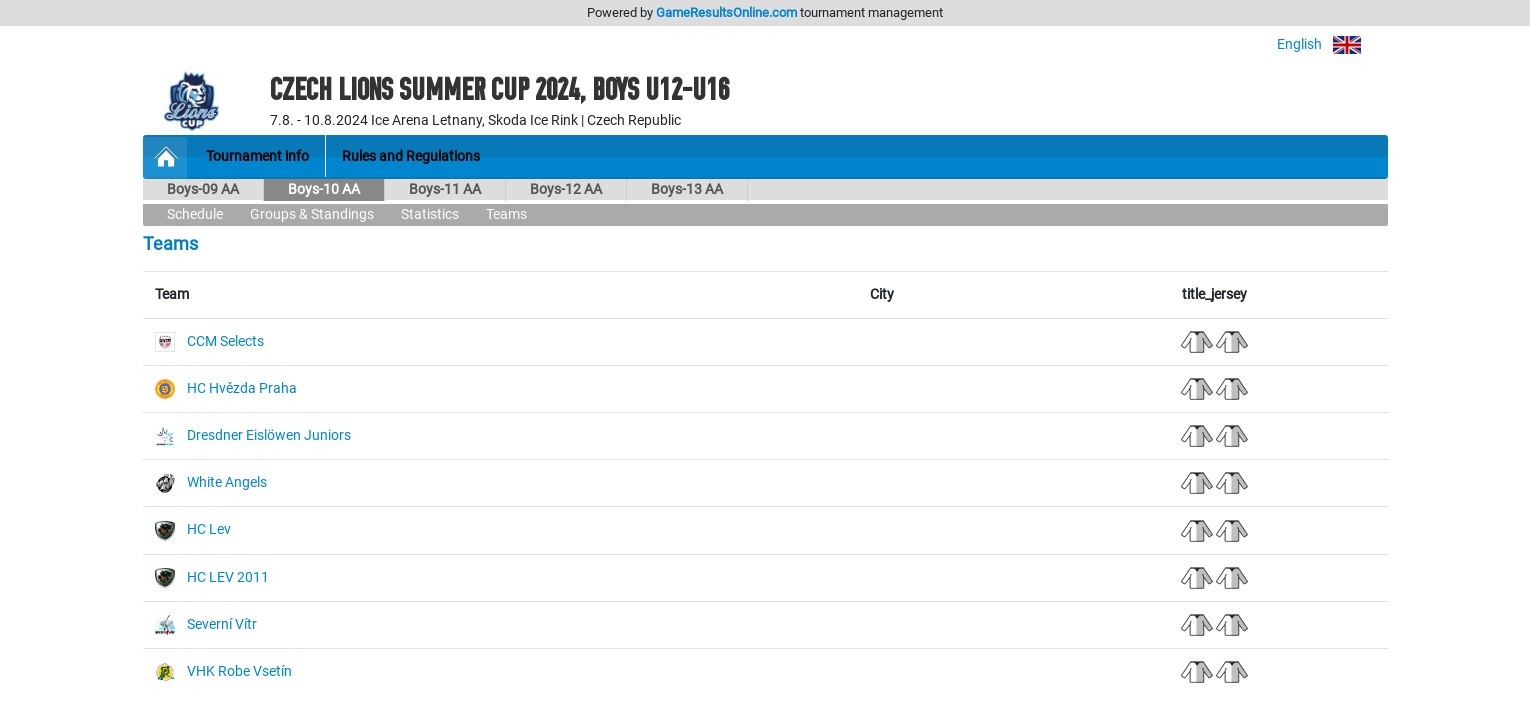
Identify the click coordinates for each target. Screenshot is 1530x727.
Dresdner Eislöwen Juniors (269, 435)
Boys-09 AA (203, 189)
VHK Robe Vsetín (239, 671)
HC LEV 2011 (228, 577)
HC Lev (209, 529)
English (1332, 44)
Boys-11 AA (445, 189)
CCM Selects (225, 341)
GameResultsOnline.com (726, 12)
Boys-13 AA (687, 189)
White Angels (227, 482)
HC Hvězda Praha (242, 388)
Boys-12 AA (566, 189)
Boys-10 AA (324, 189)
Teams (506, 214)
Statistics (430, 214)
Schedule (195, 214)
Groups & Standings (312, 214)
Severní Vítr (222, 624)
